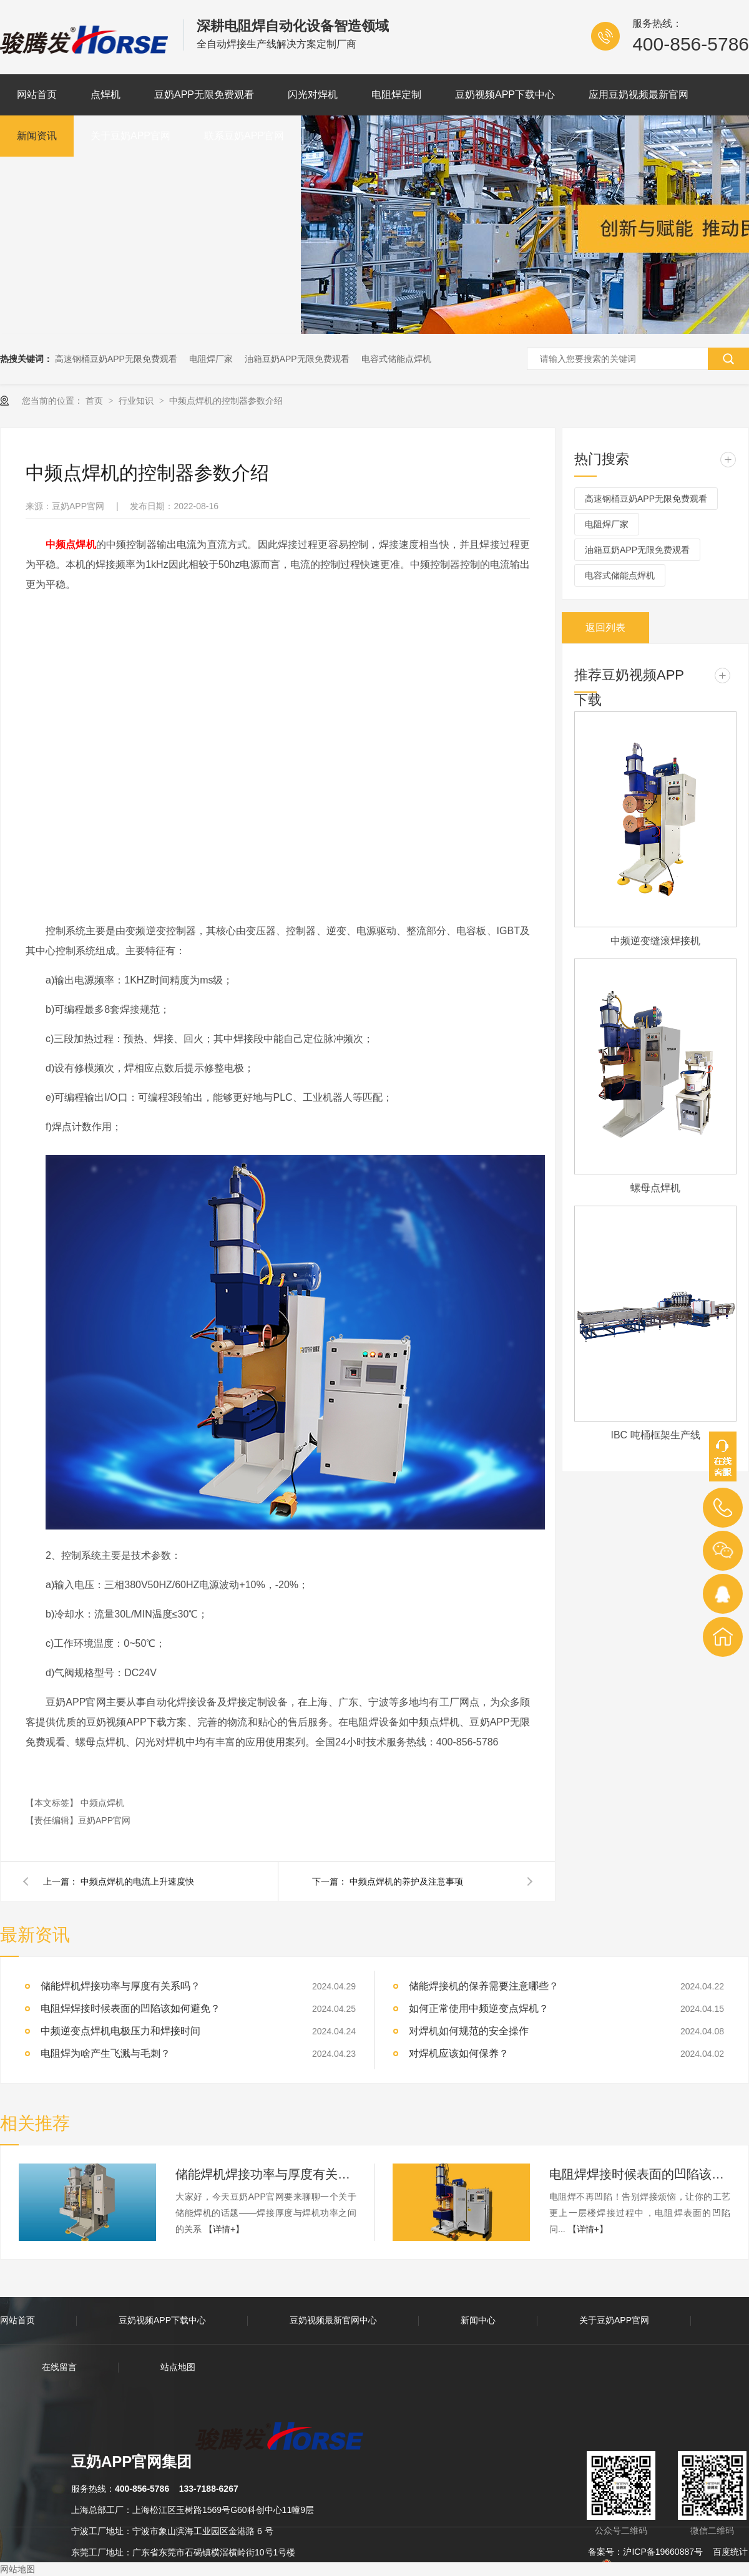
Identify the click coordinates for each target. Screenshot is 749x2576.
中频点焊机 (102, 1803)
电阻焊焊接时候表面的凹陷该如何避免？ (130, 2008)
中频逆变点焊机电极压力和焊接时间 (120, 2031)
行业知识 (137, 401)
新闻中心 (478, 2320)
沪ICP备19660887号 (663, 2552)
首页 (95, 401)
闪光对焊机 (313, 94)
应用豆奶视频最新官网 (638, 94)
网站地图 (17, 2569)
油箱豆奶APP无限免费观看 (297, 359)
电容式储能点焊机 (396, 359)
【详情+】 (224, 2229)
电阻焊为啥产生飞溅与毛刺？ (105, 2053)
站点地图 (177, 2367)
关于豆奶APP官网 (130, 135)
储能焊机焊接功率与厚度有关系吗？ (120, 1986)
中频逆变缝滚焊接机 (655, 940)
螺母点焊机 (655, 1188)
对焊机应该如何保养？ (459, 2053)
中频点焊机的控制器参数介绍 (226, 401)
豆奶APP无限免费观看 (204, 94)
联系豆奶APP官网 (244, 135)
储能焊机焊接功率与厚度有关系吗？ (265, 2174)
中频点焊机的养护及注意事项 (406, 1881)
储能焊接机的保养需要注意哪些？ (484, 1986)
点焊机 (105, 94)
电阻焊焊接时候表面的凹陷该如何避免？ (639, 2174)
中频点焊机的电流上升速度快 (137, 1881)
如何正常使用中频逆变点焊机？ (479, 2008)
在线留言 (59, 2367)
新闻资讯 (37, 135)
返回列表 (605, 627)
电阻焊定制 (396, 94)
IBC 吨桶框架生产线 (655, 1435)
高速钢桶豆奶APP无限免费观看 (116, 359)
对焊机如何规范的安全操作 (469, 2031)
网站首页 (37, 94)
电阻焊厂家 (211, 359)
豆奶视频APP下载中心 (505, 94)
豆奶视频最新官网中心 (333, 2320)
